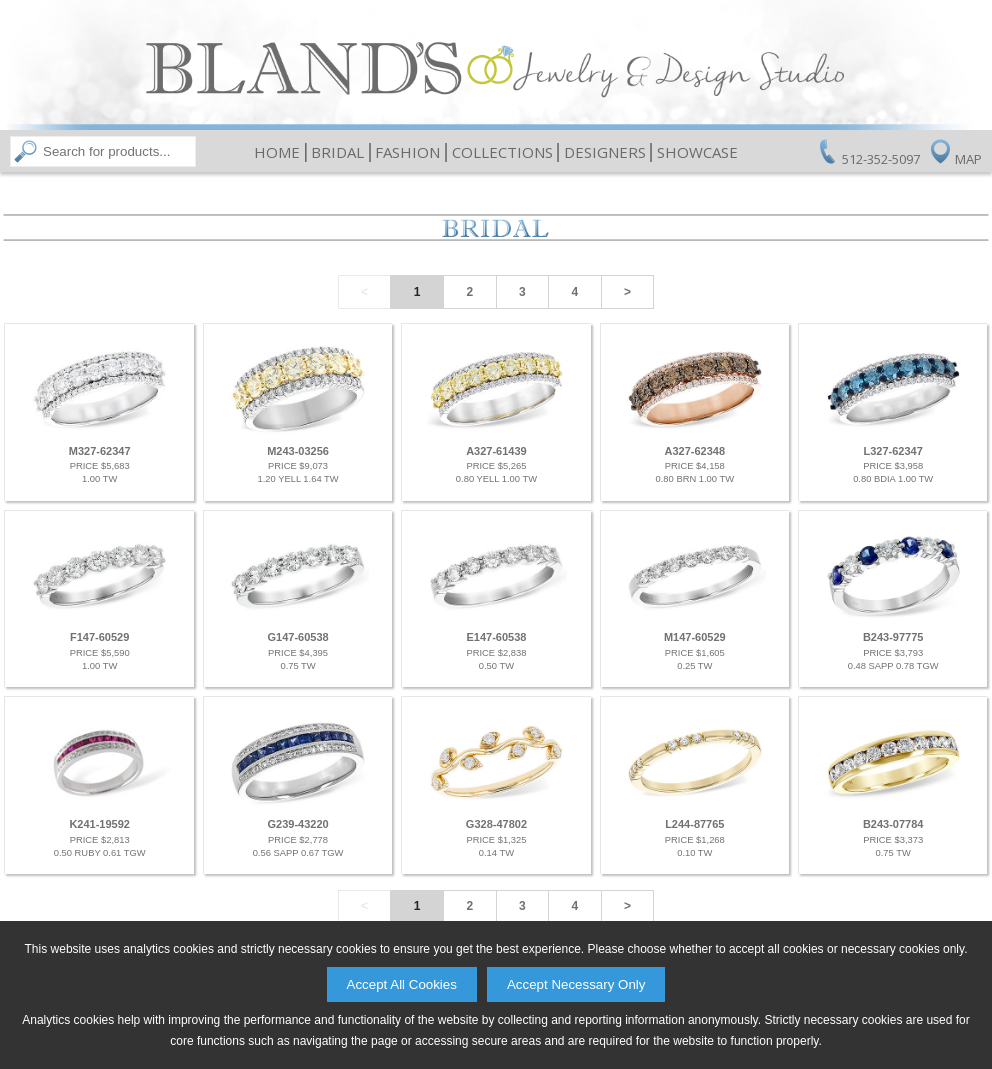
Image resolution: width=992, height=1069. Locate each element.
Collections (502, 152)
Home (277, 152)
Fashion (407, 152)
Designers (605, 152)
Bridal (337, 152)
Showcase (697, 152)
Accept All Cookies (402, 984)
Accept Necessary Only (576, 984)
